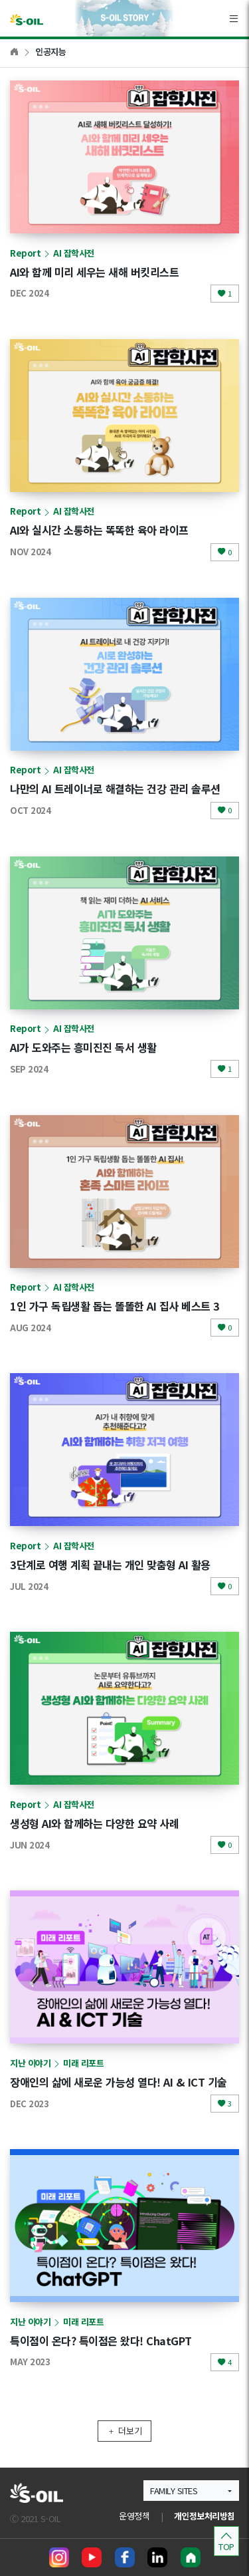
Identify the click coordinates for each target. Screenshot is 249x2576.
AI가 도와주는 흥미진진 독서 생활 (83, 1047)
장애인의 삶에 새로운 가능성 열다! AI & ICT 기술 (118, 2082)
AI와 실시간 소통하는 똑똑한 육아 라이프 (99, 530)
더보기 (124, 2430)
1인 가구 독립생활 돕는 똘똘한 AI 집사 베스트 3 (115, 1306)
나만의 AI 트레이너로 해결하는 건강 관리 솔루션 (115, 789)
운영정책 (134, 2516)
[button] (191, 2490)
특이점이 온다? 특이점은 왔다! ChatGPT (101, 2341)
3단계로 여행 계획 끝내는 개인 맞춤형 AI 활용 (110, 1565)
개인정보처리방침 (204, 2516)
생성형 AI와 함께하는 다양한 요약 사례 (94, 1823)
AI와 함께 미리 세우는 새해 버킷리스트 (94, 272)
